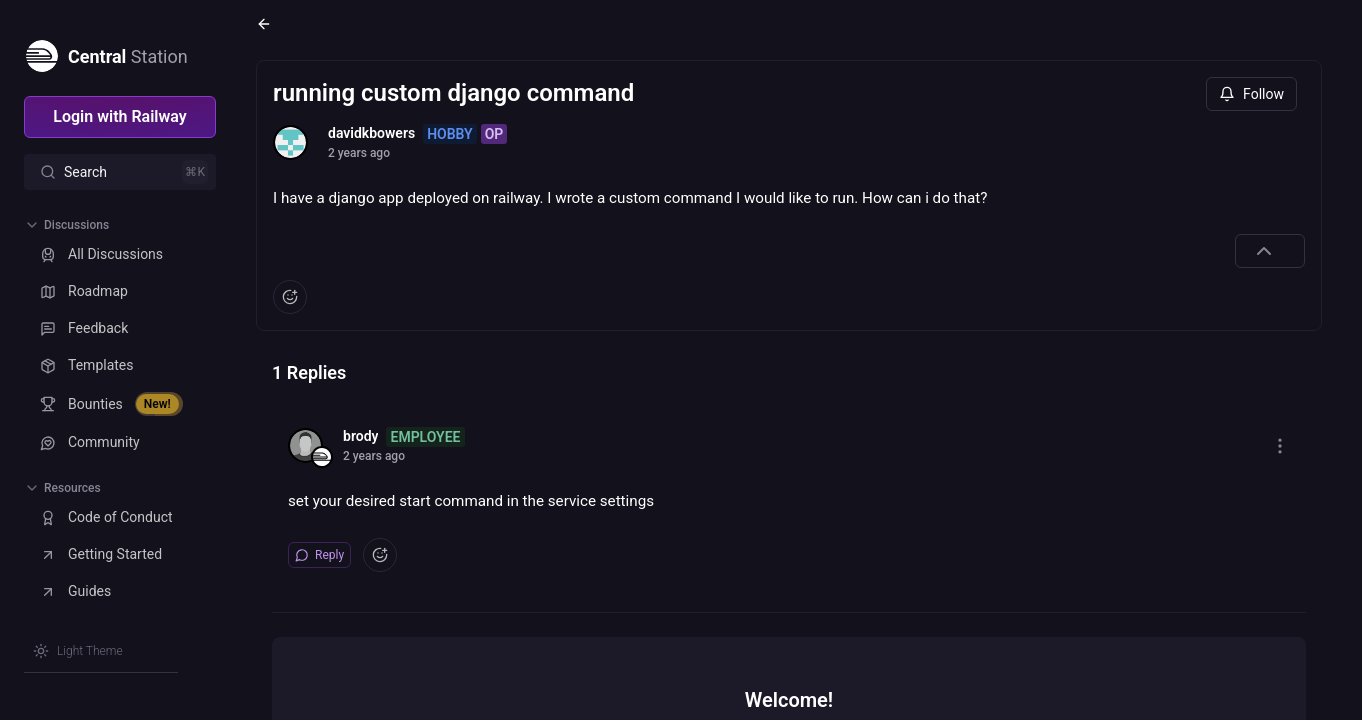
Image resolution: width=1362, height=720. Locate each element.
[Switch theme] (78, 651)
